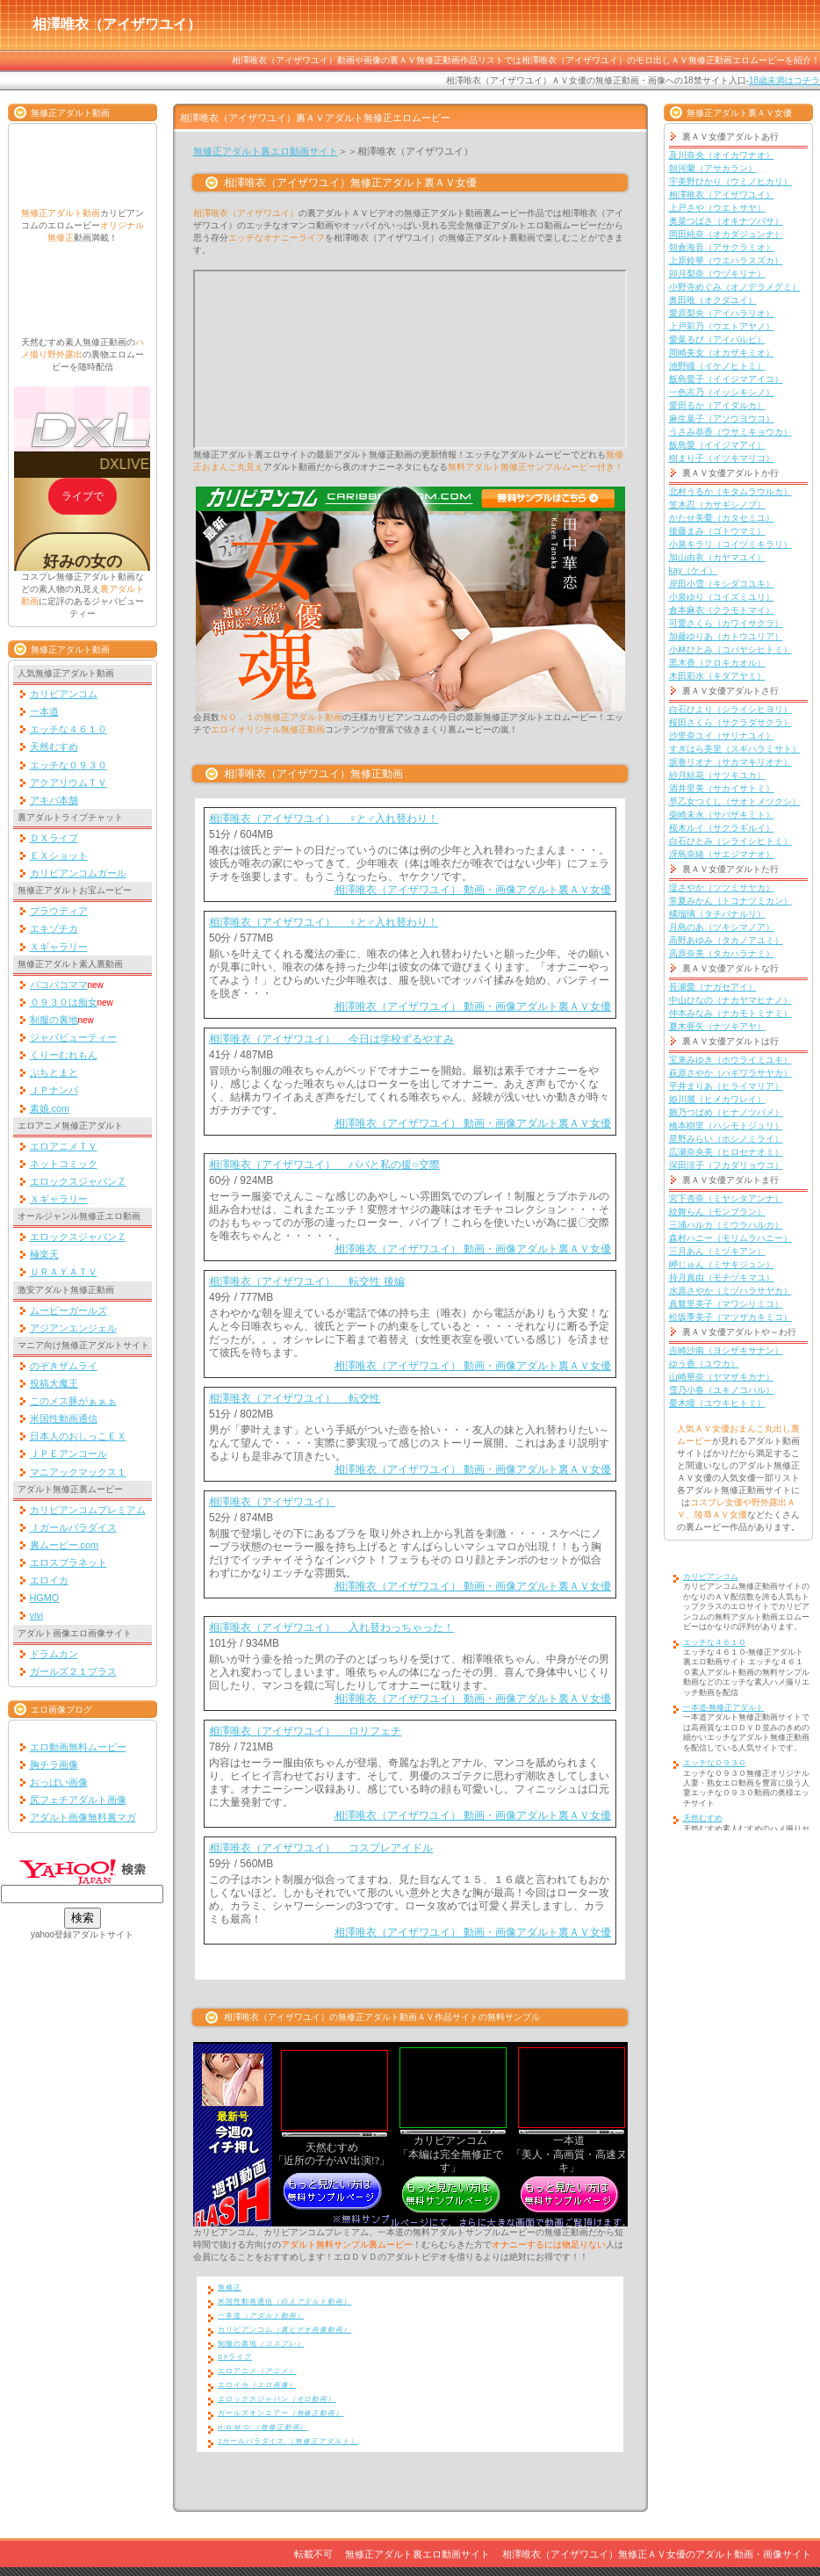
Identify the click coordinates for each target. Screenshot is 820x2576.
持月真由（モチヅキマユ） (721, 1277)
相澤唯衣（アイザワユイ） (272, 1502)
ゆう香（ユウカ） (704, 1363)
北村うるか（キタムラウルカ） (730, 491)
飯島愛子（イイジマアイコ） (726, 379)
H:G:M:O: (262, 2427)
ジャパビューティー (73, 1037)
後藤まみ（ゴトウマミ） (717, 531)
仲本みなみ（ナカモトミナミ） (730, 1013)
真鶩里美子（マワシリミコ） (726, 1304)
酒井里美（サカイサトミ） (721, 788)
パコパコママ (59, 984)
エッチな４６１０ (68, 729)
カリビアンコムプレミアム (88, 1509)
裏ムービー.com (64, 1545)
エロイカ (49, 1580)
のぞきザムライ (63, 1365)
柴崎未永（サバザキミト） (721, 814)
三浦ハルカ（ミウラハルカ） (726, 1225)
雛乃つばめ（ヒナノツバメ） (726, 1112)
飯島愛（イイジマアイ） (717, 445)
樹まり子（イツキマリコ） (721, 458)
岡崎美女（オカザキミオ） (721, 352)
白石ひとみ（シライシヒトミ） (730, 841)
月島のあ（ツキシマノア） (721, 927)
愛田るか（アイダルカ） (717, 405)
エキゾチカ (54, 928)
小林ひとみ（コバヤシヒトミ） (730, 649)
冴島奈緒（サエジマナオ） (721, 854)
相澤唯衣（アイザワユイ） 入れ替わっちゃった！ (331, 1627)
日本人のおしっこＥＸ (78, 1436)
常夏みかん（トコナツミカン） (730, 901)
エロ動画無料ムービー (78, 1747)
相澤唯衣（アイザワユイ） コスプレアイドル (321, 1848)
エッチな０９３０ (68, 765)
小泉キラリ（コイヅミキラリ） (730, 544)
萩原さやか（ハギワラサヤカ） (730, 1073)
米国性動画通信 (63, 1418)
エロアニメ (257, 2371)
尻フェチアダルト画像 (78, 1799)
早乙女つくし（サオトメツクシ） (735, 801)
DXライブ (235, 2357)
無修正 (229, 2287)
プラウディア (59, 911)
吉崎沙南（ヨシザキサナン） (726, 1350)
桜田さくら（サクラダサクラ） (730, 722)
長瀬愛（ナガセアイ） (713, 987)
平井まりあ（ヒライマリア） (726, 1086)
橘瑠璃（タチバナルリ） (717, 914)
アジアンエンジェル (73, 1328)
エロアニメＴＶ (63, 1146)
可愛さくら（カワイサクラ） (726, 623)
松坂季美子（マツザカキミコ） (730, 1317)
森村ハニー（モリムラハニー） (730, 1238)
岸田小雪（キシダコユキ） (721, 583)
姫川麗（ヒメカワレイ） (717, 1099)
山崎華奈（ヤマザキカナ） (721, 1377)
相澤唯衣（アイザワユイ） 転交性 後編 (307, 1281)
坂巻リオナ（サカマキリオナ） (730, 762)
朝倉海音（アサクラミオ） (721, 247)
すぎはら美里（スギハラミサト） (735, 749)
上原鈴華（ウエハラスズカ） (726, 260)
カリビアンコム (63, 694)
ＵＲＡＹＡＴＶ (63, 1271)
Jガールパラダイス (288, 2441)
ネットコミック (63, 1163)
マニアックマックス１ (78, 1472)
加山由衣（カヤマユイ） (717, 557)
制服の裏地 (54, 1019)
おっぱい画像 (59, 1782)
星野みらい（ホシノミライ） (726, 1139)
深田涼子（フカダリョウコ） (726, 1165)
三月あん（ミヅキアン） (717, 1251)
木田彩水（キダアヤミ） (717, 676)
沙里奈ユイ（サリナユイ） (721, 735)
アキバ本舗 (54, 800)
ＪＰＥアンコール (68, 1453)
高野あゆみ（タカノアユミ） (726, 940)
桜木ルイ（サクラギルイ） (721, 828)
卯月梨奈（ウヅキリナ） (717, 273)
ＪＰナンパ (54, 1090)
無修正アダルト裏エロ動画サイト (265, 151)
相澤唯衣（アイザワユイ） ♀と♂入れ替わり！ (323, 818)
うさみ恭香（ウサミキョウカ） (730, 432)
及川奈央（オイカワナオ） (721, 155)
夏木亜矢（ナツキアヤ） (717, 1026)
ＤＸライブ (54, 838)
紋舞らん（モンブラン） (717, 1211)
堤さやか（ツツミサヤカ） (721, 887)
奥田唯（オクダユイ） (713, 300)
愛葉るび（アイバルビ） (717, 339)
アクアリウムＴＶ (68, 782)
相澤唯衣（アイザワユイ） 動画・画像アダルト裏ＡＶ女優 (472, 890)
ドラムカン (54, 1654)
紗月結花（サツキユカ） (717, 775)
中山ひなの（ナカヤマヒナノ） (730, 1000)
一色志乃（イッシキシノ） (721, 392)
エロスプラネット (68, 1562)
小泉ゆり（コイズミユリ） (721, 597)
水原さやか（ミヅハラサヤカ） (730, 1290)
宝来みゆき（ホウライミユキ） (730, 1059)
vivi (37, 1615)
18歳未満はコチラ (784, 80)
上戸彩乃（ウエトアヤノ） (721, 326)
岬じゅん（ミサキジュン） (721, 1264)
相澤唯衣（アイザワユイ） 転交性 (294, 1398)
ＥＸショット (59, 855)
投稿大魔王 (54, 1383)
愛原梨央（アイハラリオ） (721, 313)
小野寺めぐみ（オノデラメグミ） (735, 287)
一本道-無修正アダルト (724, 1707)
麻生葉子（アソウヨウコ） (721, 418)
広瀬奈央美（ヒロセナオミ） (726, 1152)
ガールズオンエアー (280, 2413)
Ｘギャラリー (59, 947)
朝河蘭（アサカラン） (713, 168)
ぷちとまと (54, 1072)
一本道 (44, 711)
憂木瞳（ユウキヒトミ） (717, 1403)
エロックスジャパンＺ (78, 1181)
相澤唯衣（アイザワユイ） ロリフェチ (305, 1731)
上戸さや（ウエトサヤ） (717, 208)
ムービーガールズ (68, 1310)
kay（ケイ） (693, 570)
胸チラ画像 (54, 1764)
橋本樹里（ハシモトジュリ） (726, 1125)
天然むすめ (54, 746)
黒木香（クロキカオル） (717, 662)
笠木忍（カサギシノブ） (717, 504)
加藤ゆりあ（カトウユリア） (726, 636)
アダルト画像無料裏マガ (83, 1817)
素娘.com (50, 1108)
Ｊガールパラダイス (73, 1527)
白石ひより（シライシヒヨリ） (730, 709)
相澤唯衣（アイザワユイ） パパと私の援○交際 (324, 1164)
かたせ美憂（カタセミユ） (721, 518)
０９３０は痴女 (63, 1002)
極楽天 (44, 1254)
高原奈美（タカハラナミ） (721, 953)
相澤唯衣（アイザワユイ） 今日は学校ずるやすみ (331, 1039)
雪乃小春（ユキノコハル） (721, 1390)
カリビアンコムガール (78, 873)
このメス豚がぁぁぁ (73, 1401)
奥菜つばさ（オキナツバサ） (726, 221)
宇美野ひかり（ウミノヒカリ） (730, 181)
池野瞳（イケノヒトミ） (717, 366)
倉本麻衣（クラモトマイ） (721, 610)
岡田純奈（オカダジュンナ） (726, 234)
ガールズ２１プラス (73, 1671)
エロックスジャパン (276, 2399)
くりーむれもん (63, 1055)
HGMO (45, 1597)
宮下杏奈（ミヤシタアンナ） (726, 1198)
